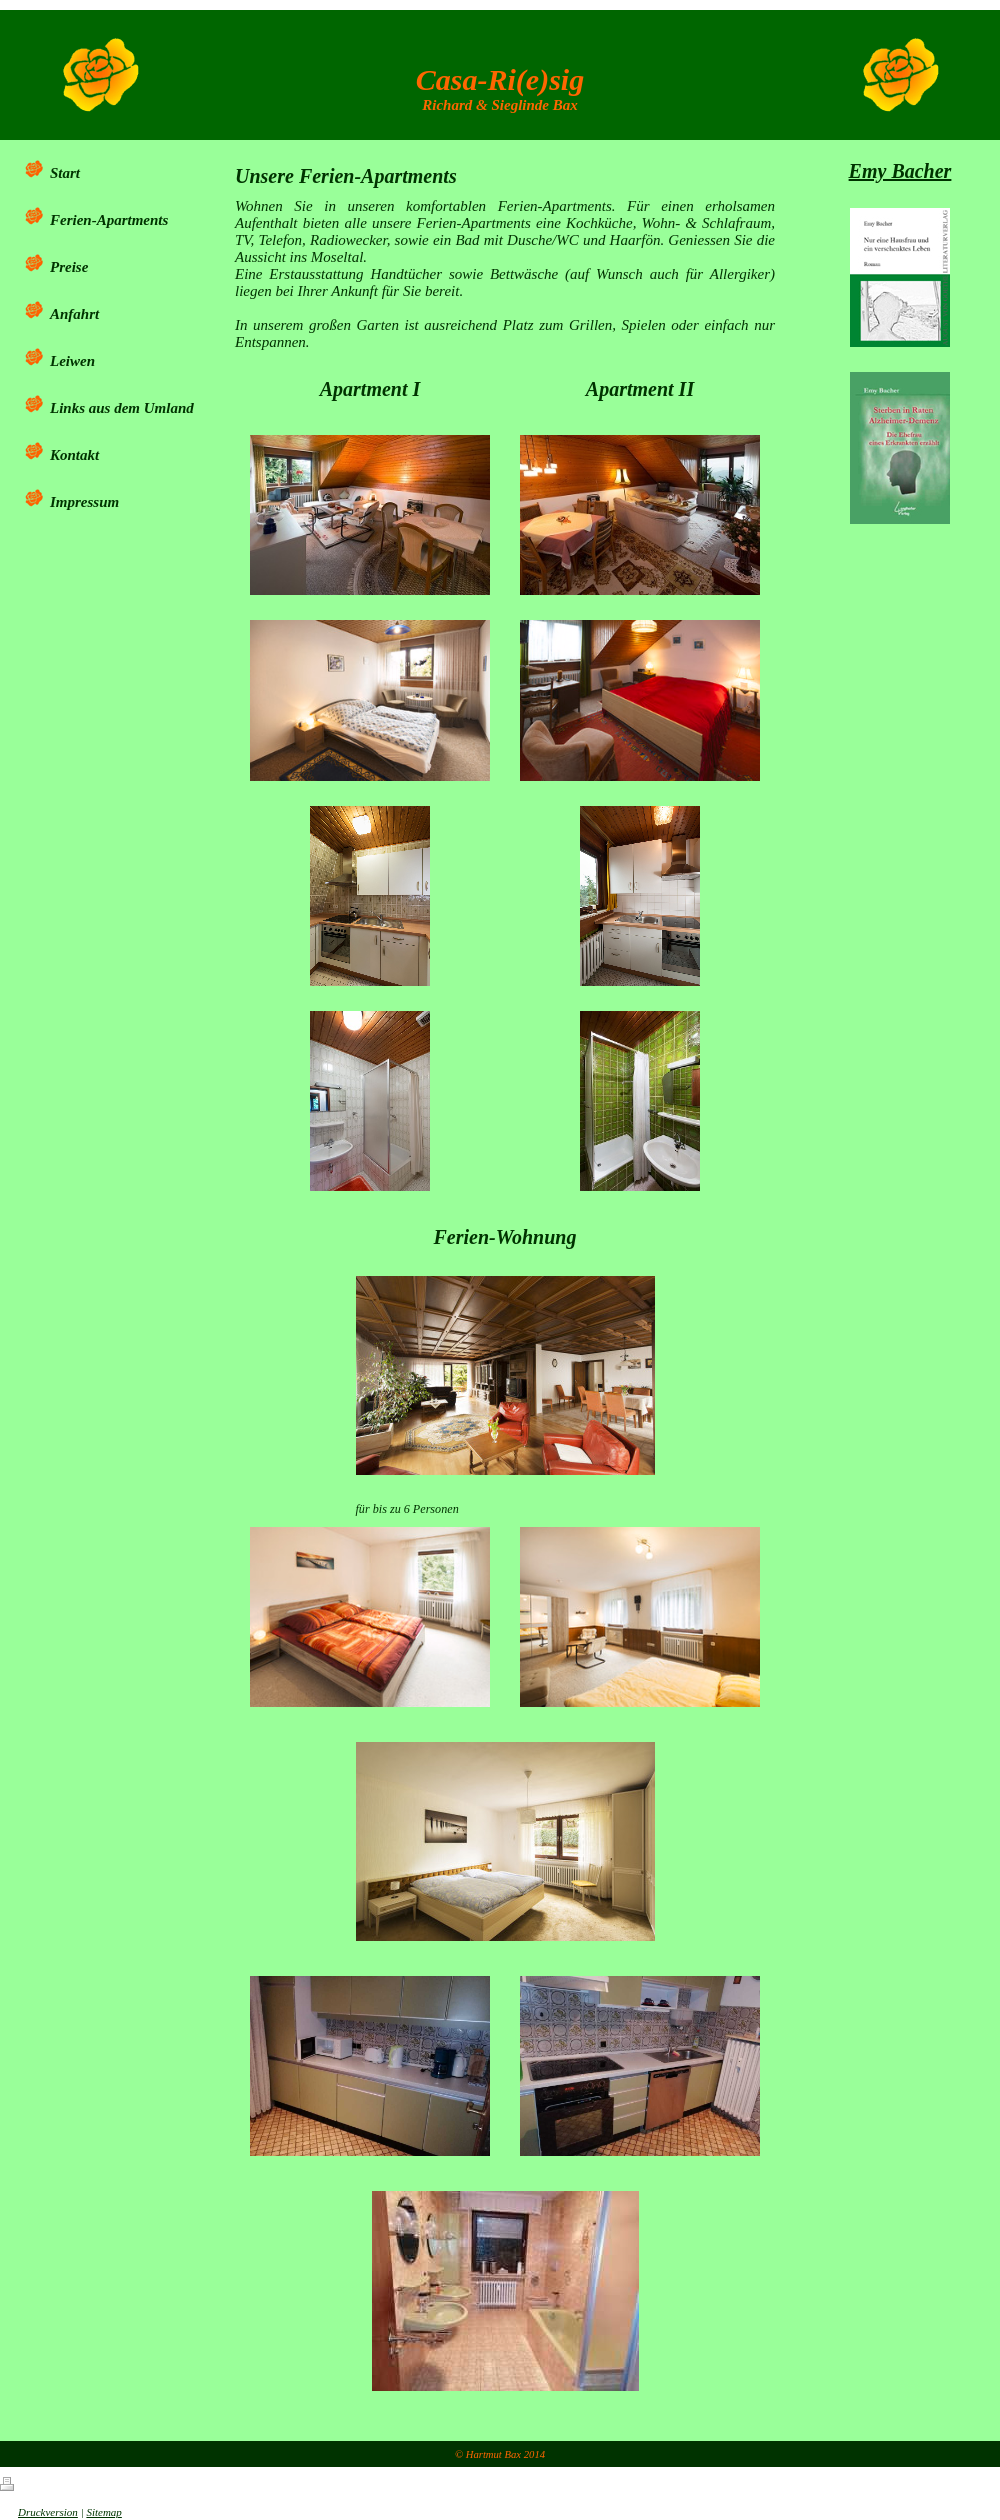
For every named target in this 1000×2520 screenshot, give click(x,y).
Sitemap (103, 2512)
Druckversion (39, 2512)
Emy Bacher (900, 171)
